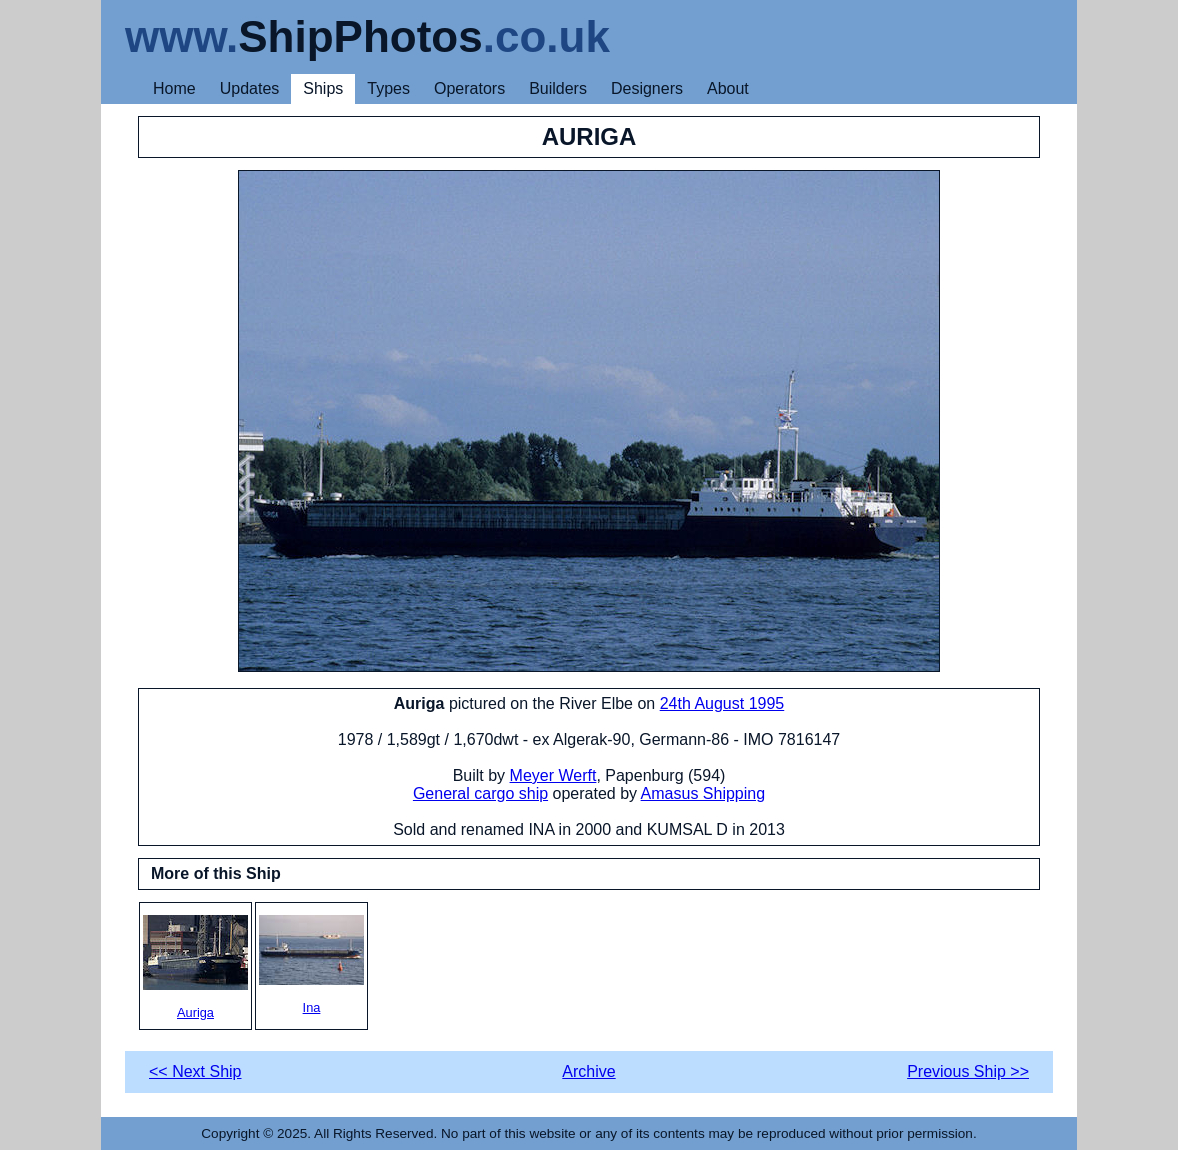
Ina (311, 965)
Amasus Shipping (703, 793)
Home (174, 88)
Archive (588, 1071)
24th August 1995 (722, 703)
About (728, 88)
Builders (558, 88)
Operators (469, 88)
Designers (647, 88)
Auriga (195, 967)
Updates (250, 88)
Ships (323, 88)
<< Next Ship (195, 1071)
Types (388, 88)
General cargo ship (480, 793)
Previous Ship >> (968, 1071)
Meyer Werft (553, 775)
